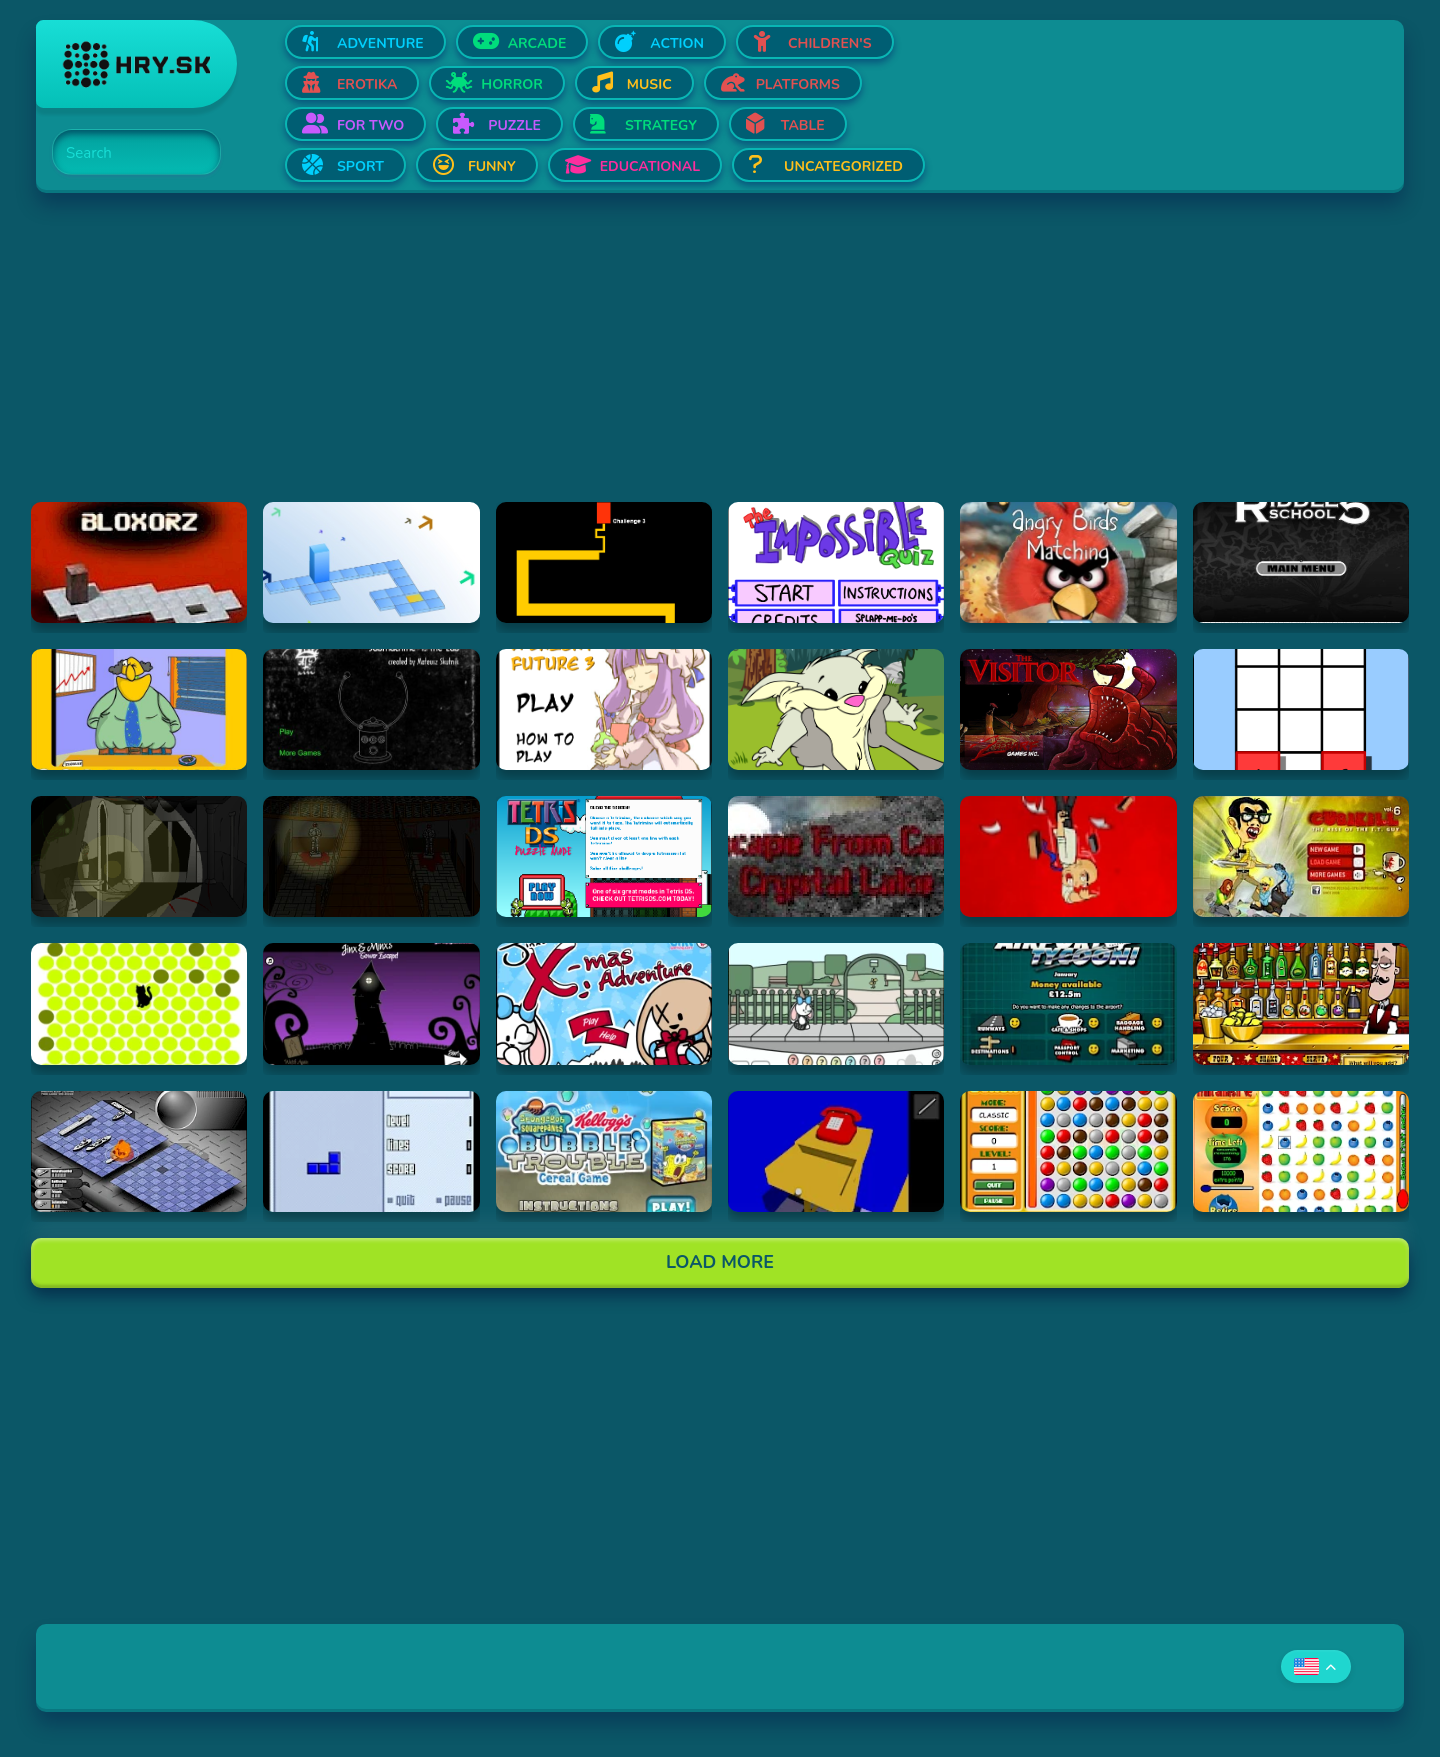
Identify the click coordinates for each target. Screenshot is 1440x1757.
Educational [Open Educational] (650, 166)
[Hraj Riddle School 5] (1301, 562)
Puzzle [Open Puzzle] (514, 125)
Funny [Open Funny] (492, 166)
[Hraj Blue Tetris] (371, 1151)
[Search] (125, 153)
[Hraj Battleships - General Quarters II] (139, 1151)
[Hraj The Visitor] (1068, 709)
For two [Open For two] (370, 125)
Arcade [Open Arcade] (537, 43)
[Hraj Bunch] (1068, 1151)
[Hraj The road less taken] (1301, 709)
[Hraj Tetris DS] (604, 856)
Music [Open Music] (649, 84)
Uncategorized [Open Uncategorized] (843, 166)
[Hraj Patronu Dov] (139, 709)
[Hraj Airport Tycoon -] (1068, 1003)
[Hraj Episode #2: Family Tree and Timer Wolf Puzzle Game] (836, 709)
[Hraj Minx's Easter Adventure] (836, 1003)
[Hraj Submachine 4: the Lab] (371, 709)
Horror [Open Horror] (512, 84)
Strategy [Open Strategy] (661, 125)
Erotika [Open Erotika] (367, 84)
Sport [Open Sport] (360, 166)
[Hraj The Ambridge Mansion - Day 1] (139, 856)
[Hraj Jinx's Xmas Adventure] (604, 1003)
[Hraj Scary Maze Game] (604, 562)
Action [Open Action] (677, 43)
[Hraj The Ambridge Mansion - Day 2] (371, 856)
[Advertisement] (636, 362)
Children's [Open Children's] (830, 43)
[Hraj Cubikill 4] (1068, 856)
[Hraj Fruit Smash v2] (1301, 1151)
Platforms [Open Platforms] (798, 84)
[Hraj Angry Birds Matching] (1068, 562)
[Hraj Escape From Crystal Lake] (836, 856)
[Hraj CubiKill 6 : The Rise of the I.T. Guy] (1301, 856)
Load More (720, 1262)
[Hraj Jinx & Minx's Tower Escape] (371, 1003)
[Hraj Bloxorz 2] (371, 562)
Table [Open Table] (803, 125)
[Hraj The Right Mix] (1301, 1003)
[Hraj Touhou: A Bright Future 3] (604, 709)
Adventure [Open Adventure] (380, 43)
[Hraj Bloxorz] (139, 562)
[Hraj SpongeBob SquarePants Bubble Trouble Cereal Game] (604, 1151)
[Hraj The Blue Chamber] (836, 1151)
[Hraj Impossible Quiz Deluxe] (836, 562)
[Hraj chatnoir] (139, 1003)
